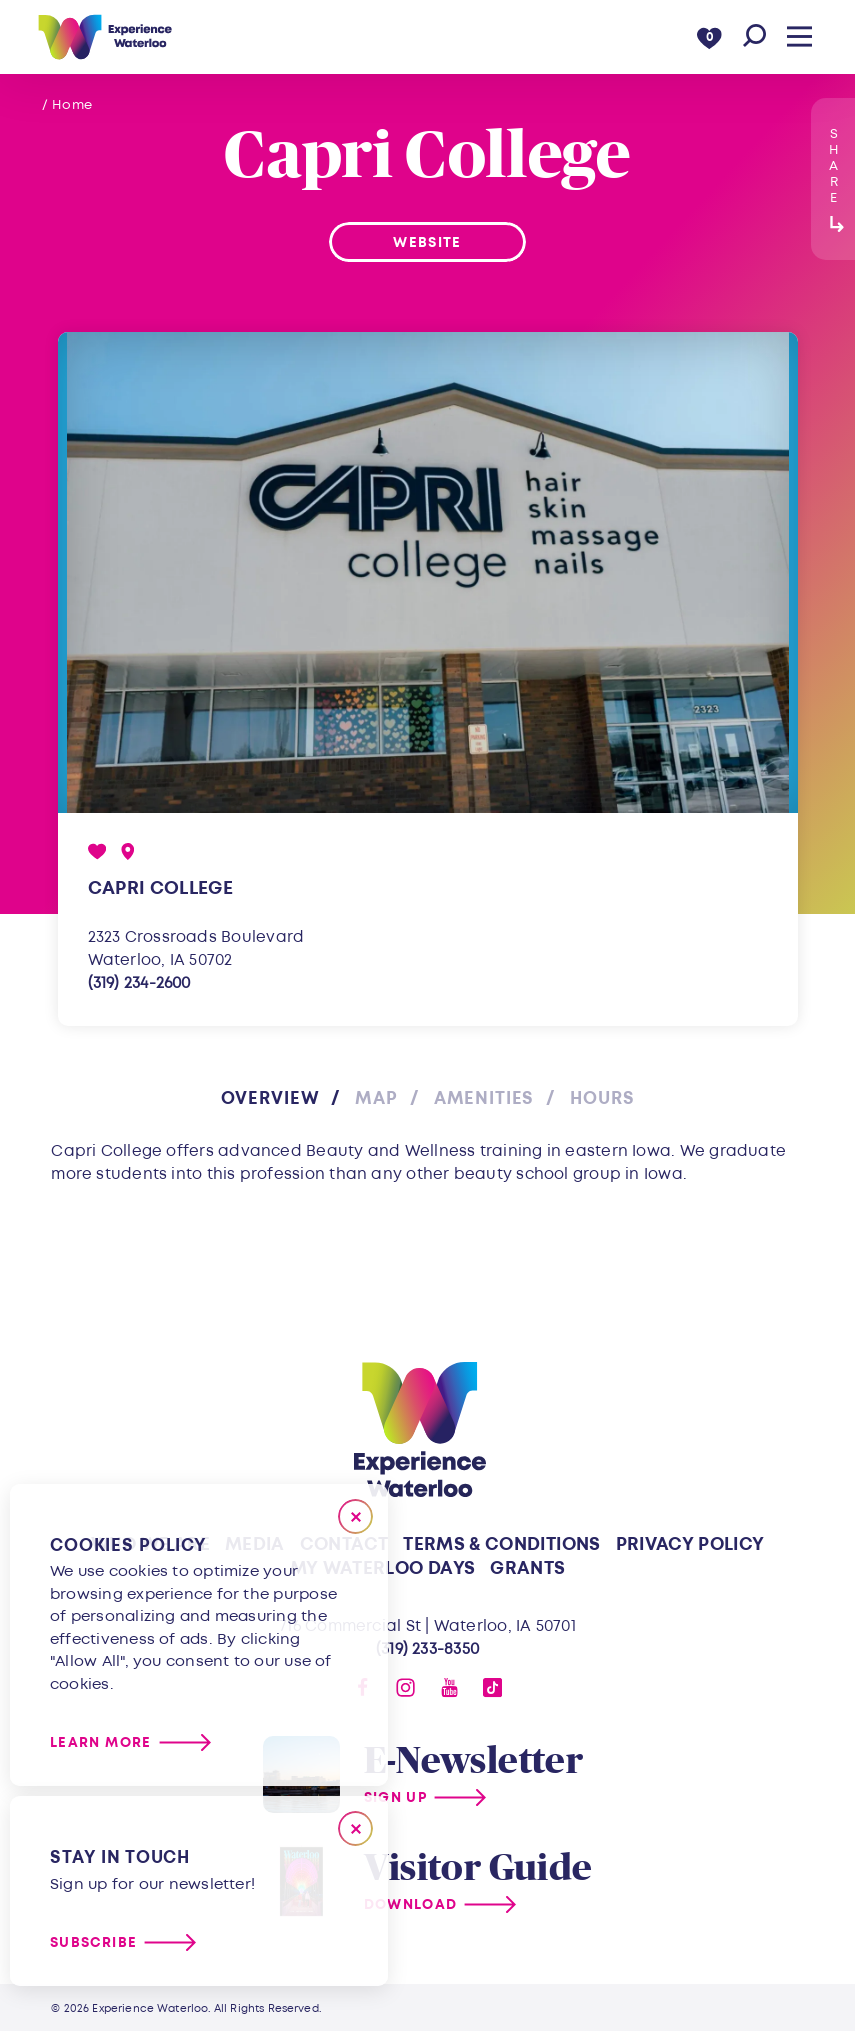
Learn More (101, 1742)
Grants (527, 1568)
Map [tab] (376, 1098)
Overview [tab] (270, 1098)
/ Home (67, 105)
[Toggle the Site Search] (754, 36)
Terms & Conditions (501, 1544)
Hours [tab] (602, 1098)
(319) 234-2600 (139, 983)
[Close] (355, 1516)
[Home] (104, 37)
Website (427, 242)
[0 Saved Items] (709, 36)
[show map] (128, 851)
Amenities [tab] (484, 1098)
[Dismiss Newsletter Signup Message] (355, 1828)
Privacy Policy (690, 1544)
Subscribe (93, 1942)
